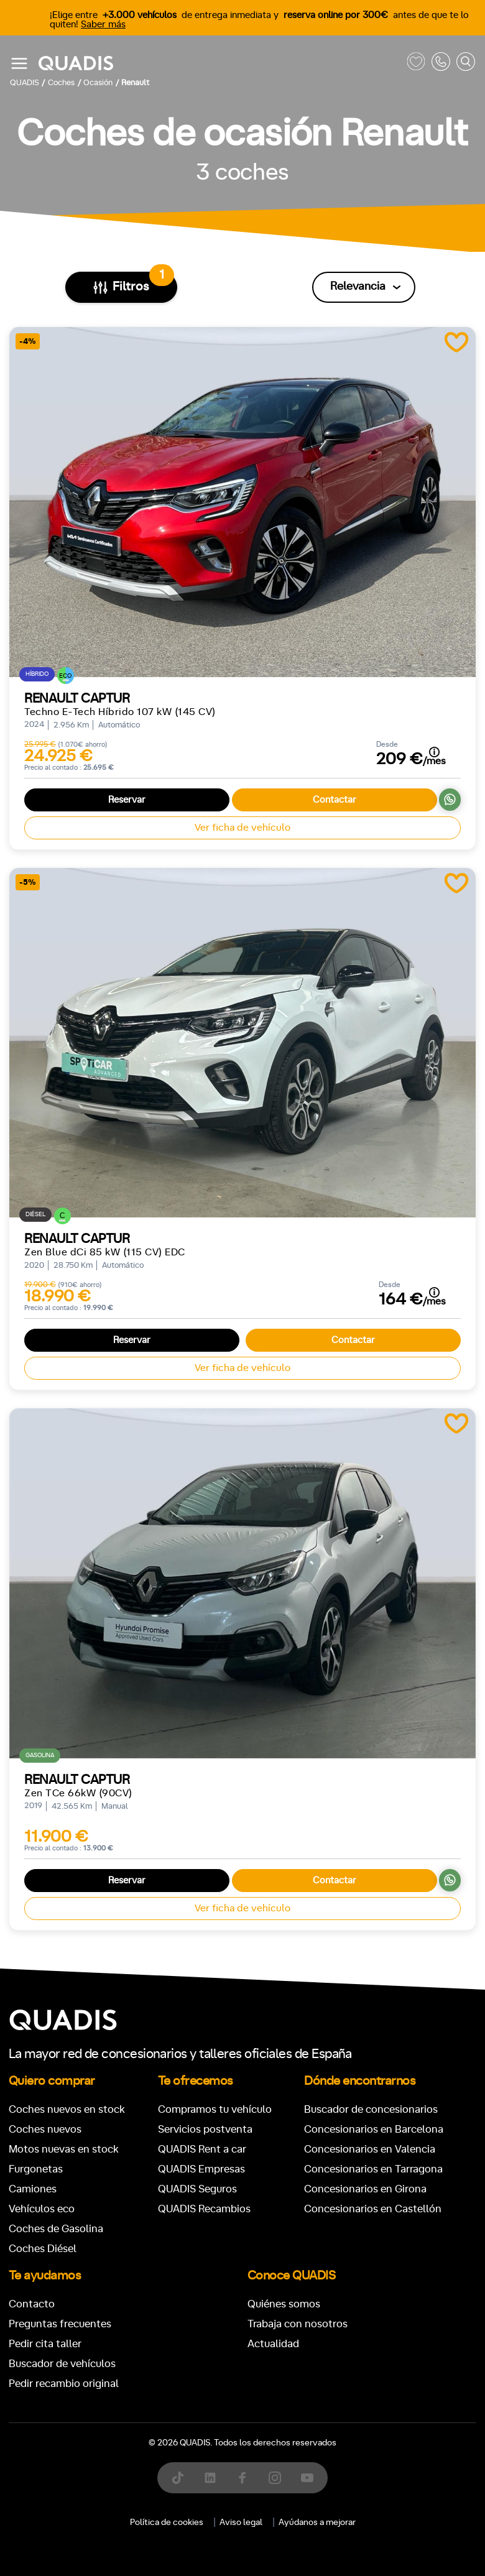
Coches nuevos (45, 2129)
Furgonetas (36, 2169)
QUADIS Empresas (201, 2169)
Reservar (127, 800)
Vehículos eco (42, 2209)
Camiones (33, 2189)
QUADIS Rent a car (202, 2149)
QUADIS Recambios (204, 2209)
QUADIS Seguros (197, 2189)
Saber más (103, 24)
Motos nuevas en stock (64, 2149)
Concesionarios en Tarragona (373, 2169)
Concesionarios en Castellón (372, 2209)
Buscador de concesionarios (371, 2109)
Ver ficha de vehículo (242, 828)
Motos (233, 2319)
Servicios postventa (205, 2129)
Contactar (334, 800)
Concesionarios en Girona (365, 2189)
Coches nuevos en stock (67, 2109)
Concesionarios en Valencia (369, 2149)
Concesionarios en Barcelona (373, 2129)
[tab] (152, 2319)
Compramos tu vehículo (215, 2109)
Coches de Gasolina (56, 2228)
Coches (151, 2319)
